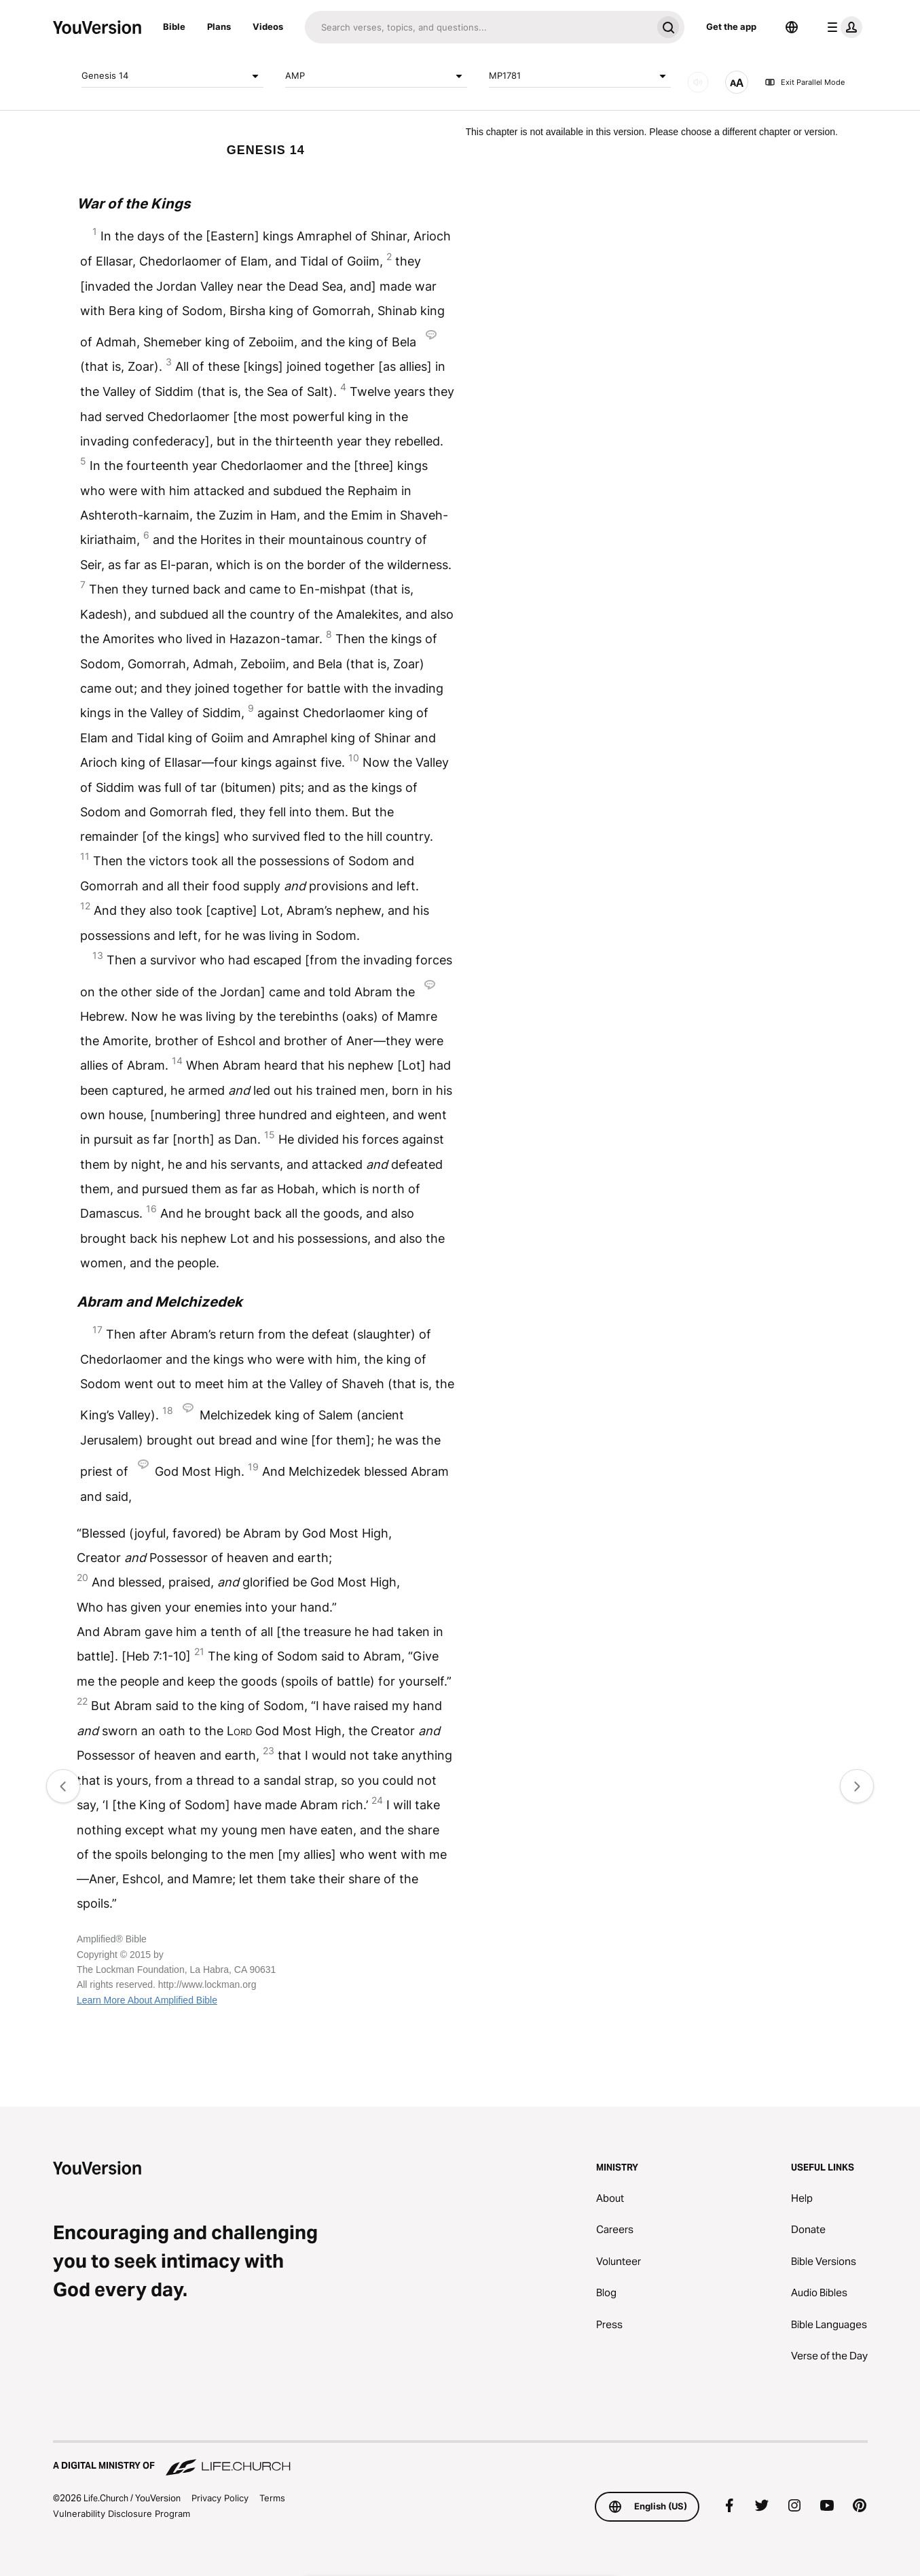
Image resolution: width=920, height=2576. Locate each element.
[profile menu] (842, 27)
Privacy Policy (220, 2497)
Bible (174, 26)
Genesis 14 (172, 76)
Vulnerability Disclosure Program (121, 2513)
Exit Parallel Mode (805, 82)
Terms (272, 2497)
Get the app (731, 26)
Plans (219, 26)
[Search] (478, 27)
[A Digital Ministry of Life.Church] (460, 2459)
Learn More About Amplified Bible (147, 2000)
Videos (268, 26)
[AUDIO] (698, 82)
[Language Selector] (791, 27)
